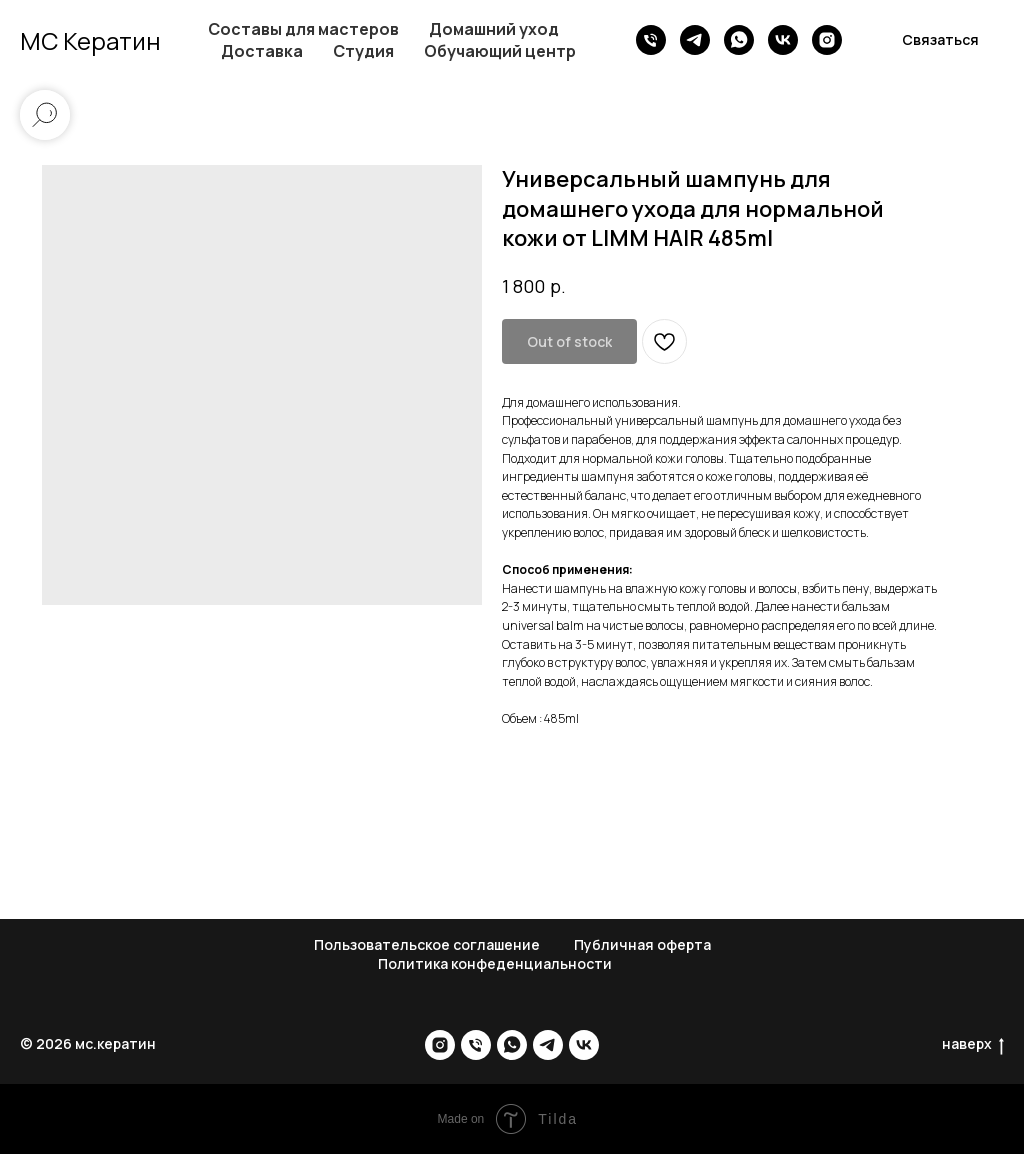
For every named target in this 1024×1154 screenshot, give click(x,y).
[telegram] (695, 40)
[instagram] (827, 40)
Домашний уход (494, 29)
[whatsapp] (739, 40)
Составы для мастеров (303, 29)
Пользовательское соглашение (427, 944)
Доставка (262, 51)
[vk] (783, 40)
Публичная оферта (642, 944)
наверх (973, 1044)
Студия (363, 51)
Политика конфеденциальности (495, 963)
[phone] (651, 40)
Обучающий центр (500, 51)
